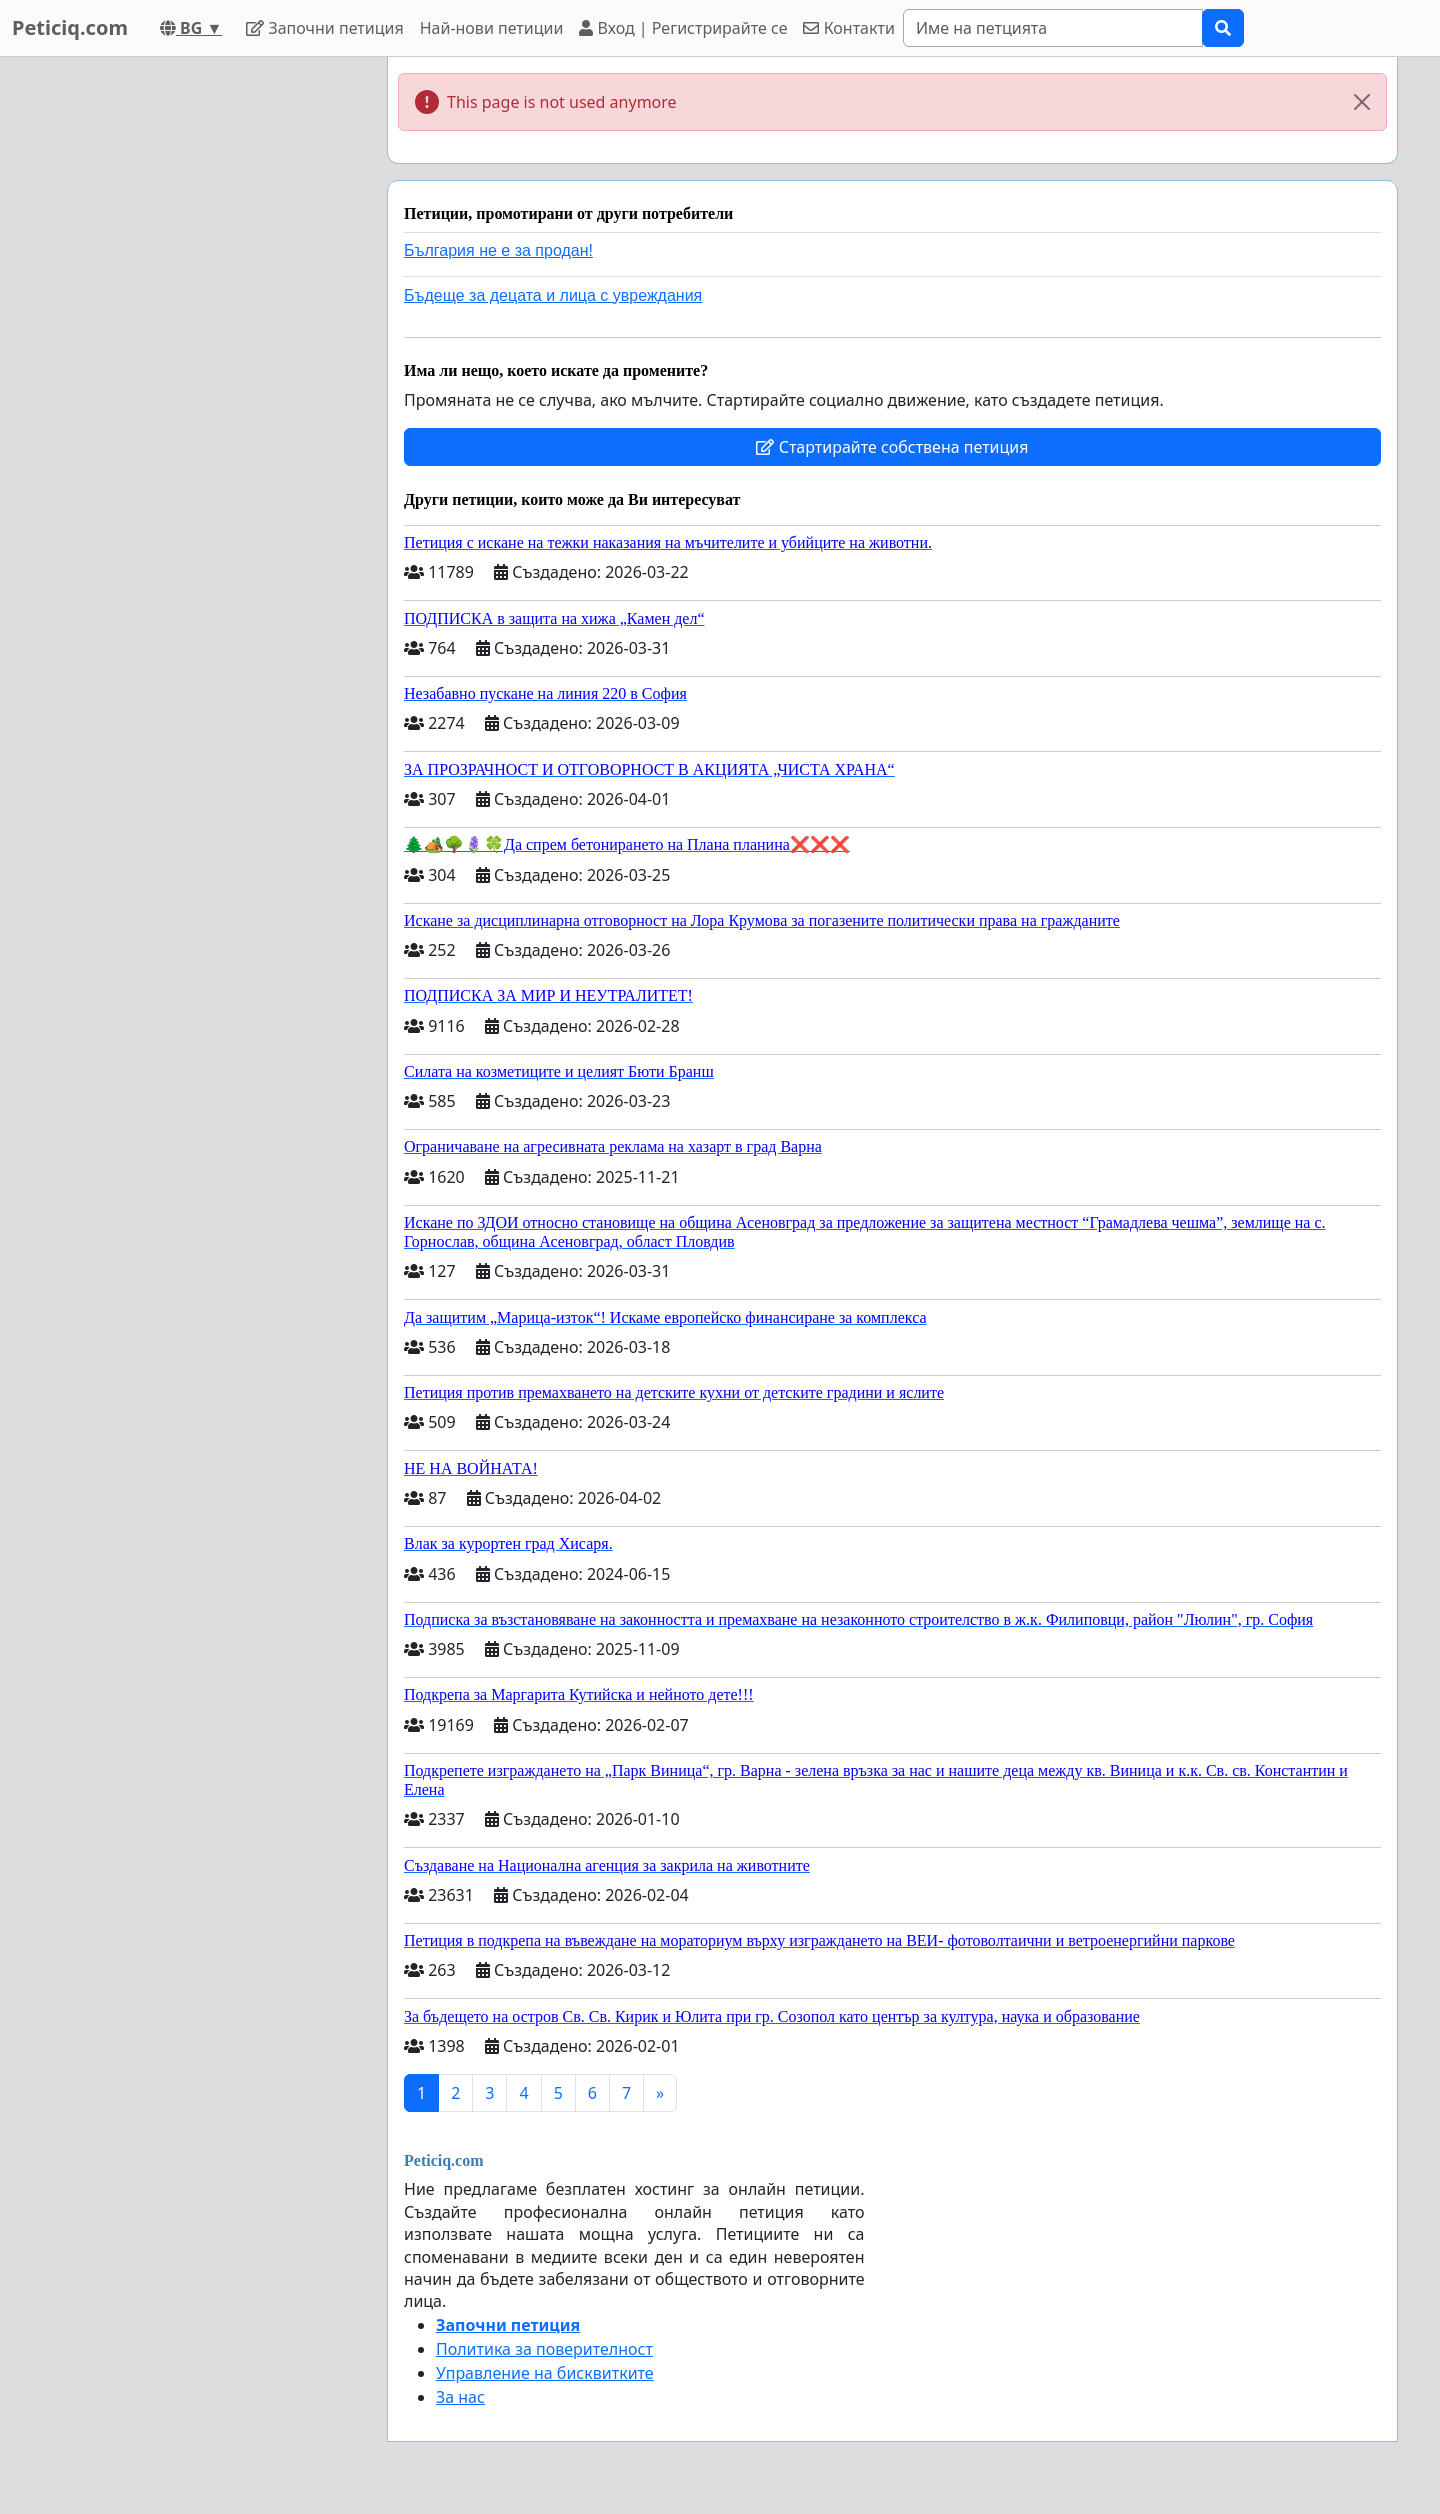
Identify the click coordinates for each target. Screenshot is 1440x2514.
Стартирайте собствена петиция (892, 447)
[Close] (1362, 102)
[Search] (1053, 28)
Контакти (848, 28)
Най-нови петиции (492, 28)
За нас (460, 2397)
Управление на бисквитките (545, 2373)
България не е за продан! (498, 250)
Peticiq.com (70, 27)
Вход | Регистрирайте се (683, 28)
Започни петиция (324, 28)
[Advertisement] (192, 357)
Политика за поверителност (544, 2349)
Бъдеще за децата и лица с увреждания (553, 295)
